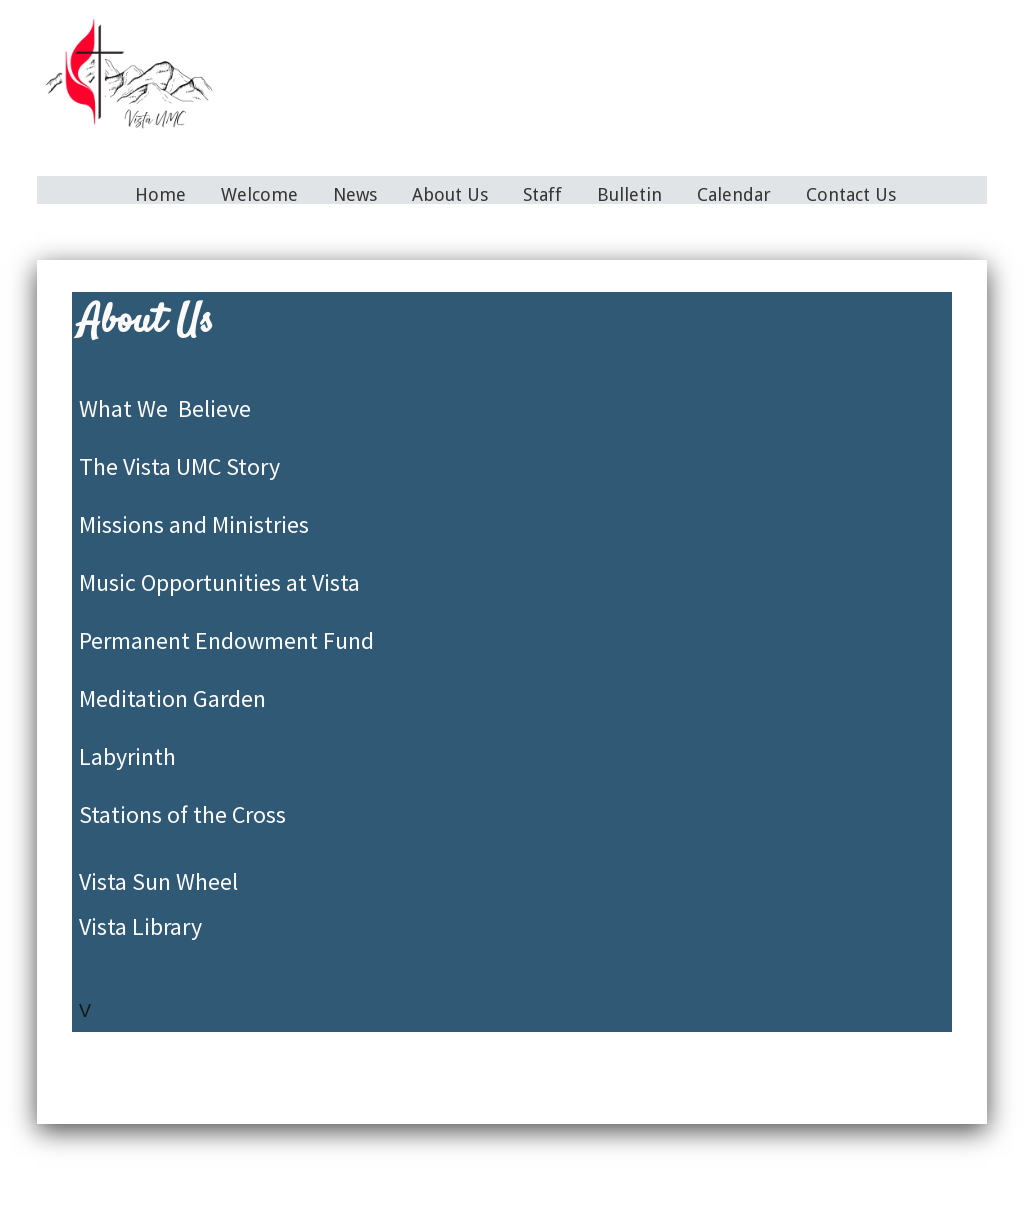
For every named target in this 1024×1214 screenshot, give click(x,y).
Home (160, 194)
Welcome (259, 194)
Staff (542, 194)
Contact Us (851, 194)
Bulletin (629, 194)
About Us (450, 194)
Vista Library (140, 926)
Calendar (734, 194)
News (355, 194)
